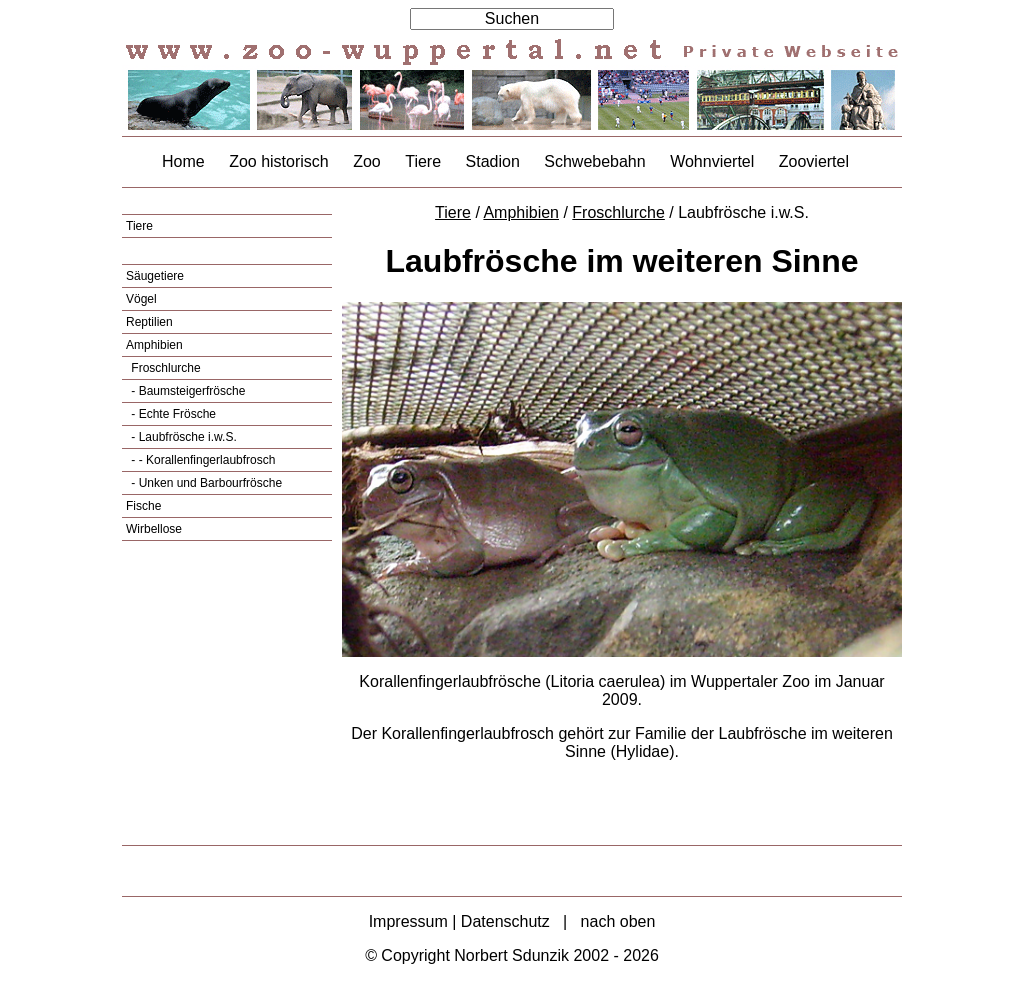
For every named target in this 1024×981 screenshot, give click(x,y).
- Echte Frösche (172, 414)
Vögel (141, 299)
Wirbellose (154, 529)
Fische (143, 506)
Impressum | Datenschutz (459, 921)
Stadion (493, 161)
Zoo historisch (279, 161)
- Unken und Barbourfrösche (205, 483)
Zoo (367, 161)
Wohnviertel (712, 161)
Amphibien (154, 345)
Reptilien (149, 322)
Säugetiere (155, 276)
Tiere (423, 161)
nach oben (618, 921)
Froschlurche (164, 368)
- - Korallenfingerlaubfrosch (201, 460)
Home (183, 161)
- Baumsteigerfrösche (186, 391)
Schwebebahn (594, 161)
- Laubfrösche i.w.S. (182, 437)
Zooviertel (814, 161)
